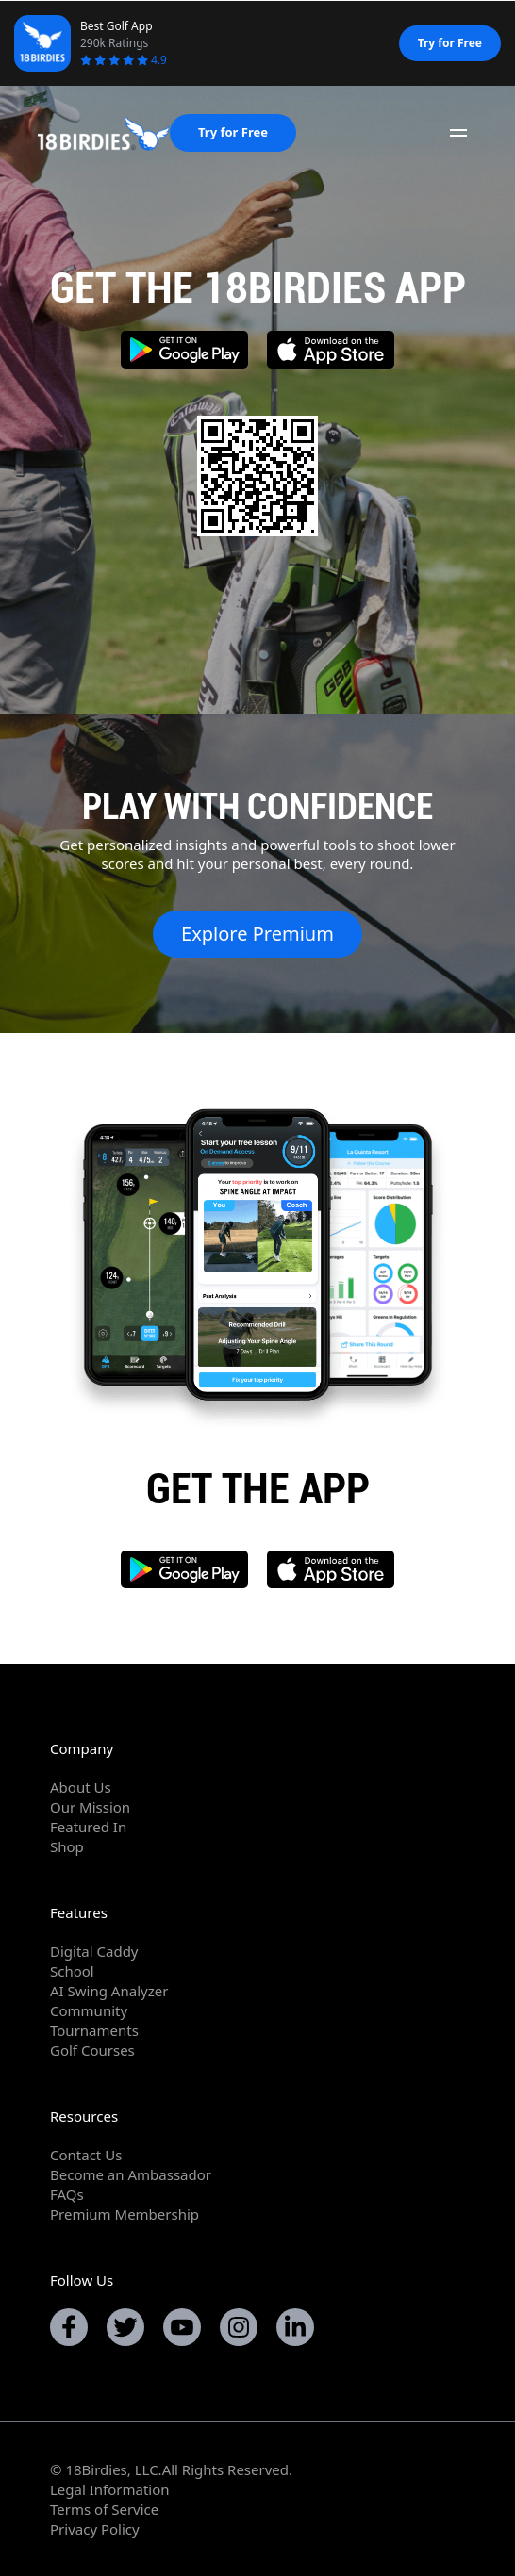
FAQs (67, 2194)
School (72, 1970)
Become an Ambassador (130, 2174)
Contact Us (86, 2154)
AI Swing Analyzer (109, 1990)
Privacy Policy (95, 2528)
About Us (80, 1787)
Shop (67, 1846)
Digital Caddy (94, 1951)
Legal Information (110, 2489)
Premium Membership (124, 2214)
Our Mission (90, 1806)
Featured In (88, 1826)
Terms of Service (104, 2509)
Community (88, 2010)
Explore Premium (257, 933)
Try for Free (450, 43)
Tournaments (94, 2030)
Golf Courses (92, 2050)
